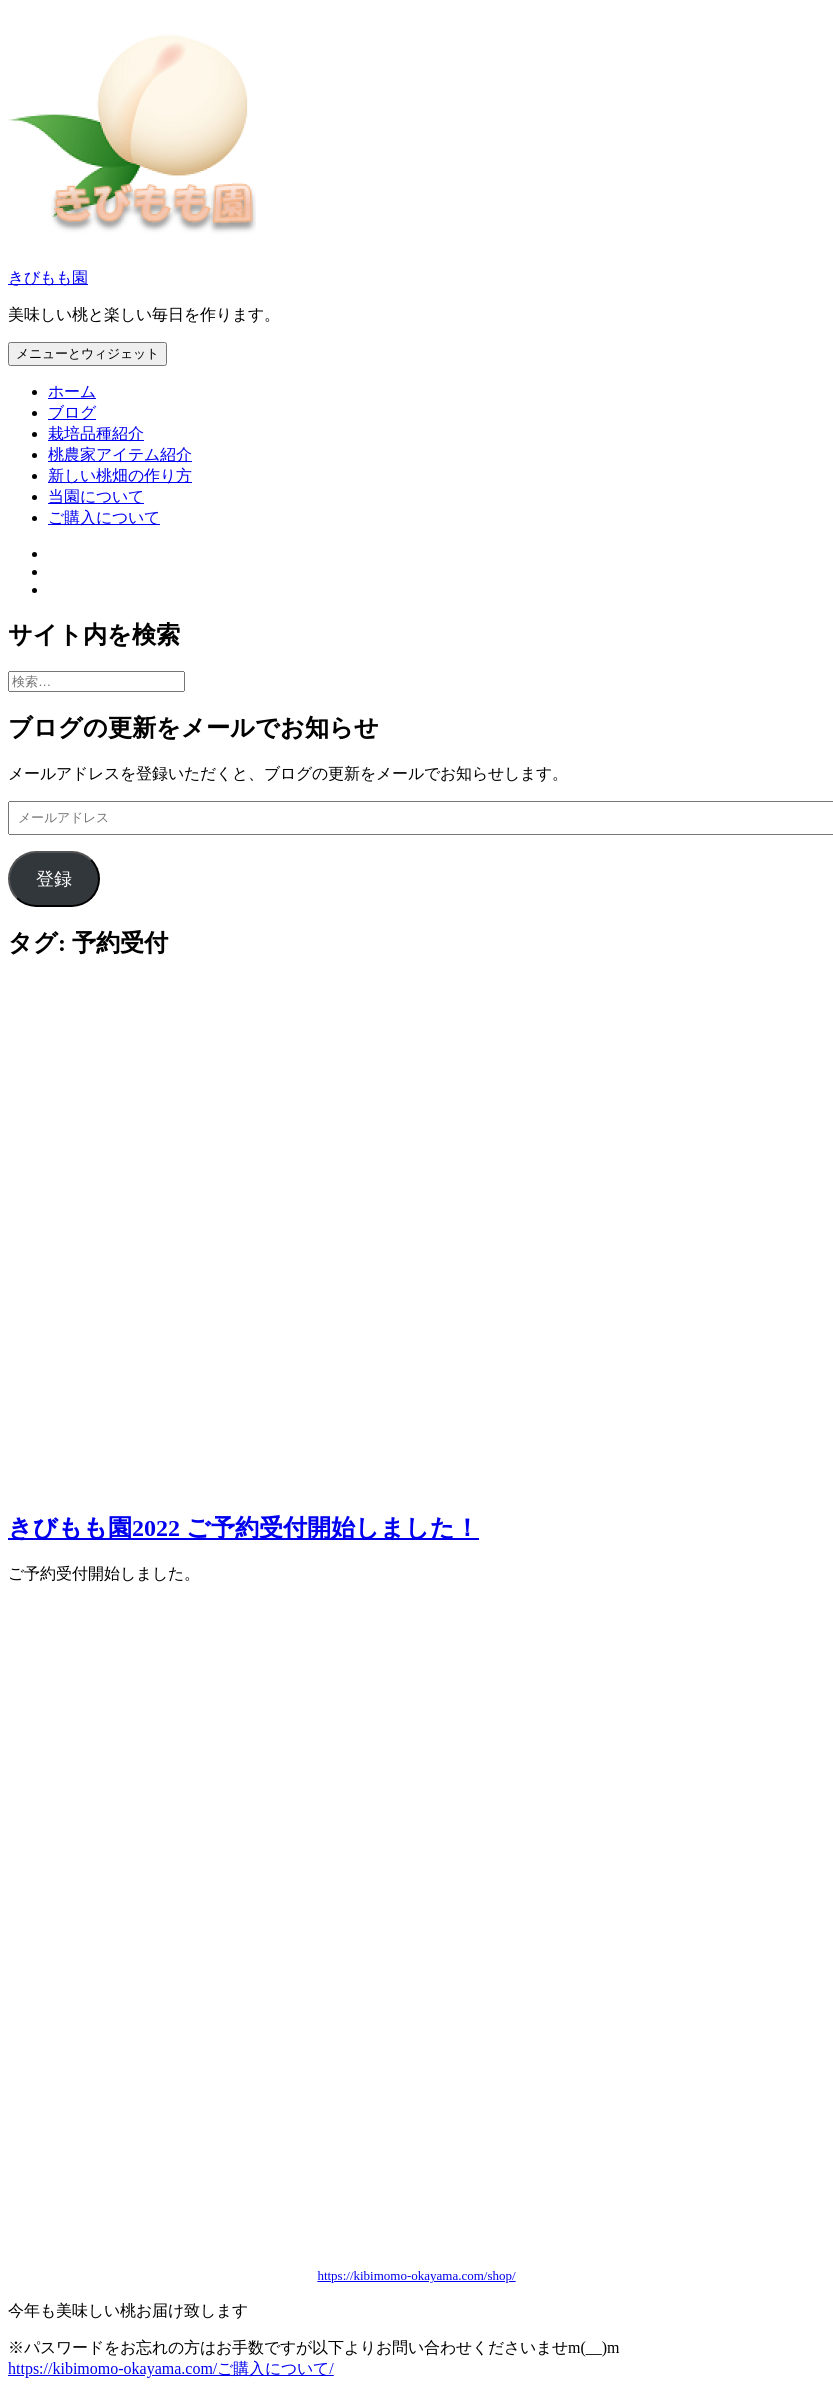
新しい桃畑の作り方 (120, 475)
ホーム (72, 391)
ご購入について (104, 517)
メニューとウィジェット (87, 353)
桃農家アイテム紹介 (120, 454)
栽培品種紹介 (96, 433)
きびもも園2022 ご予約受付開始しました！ (243, 1528)
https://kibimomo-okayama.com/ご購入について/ (171, 2368)
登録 (54, 879)
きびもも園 (48, 277)
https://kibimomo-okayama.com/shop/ (416, 2275)
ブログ (72, 412)
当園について (96, 496)
